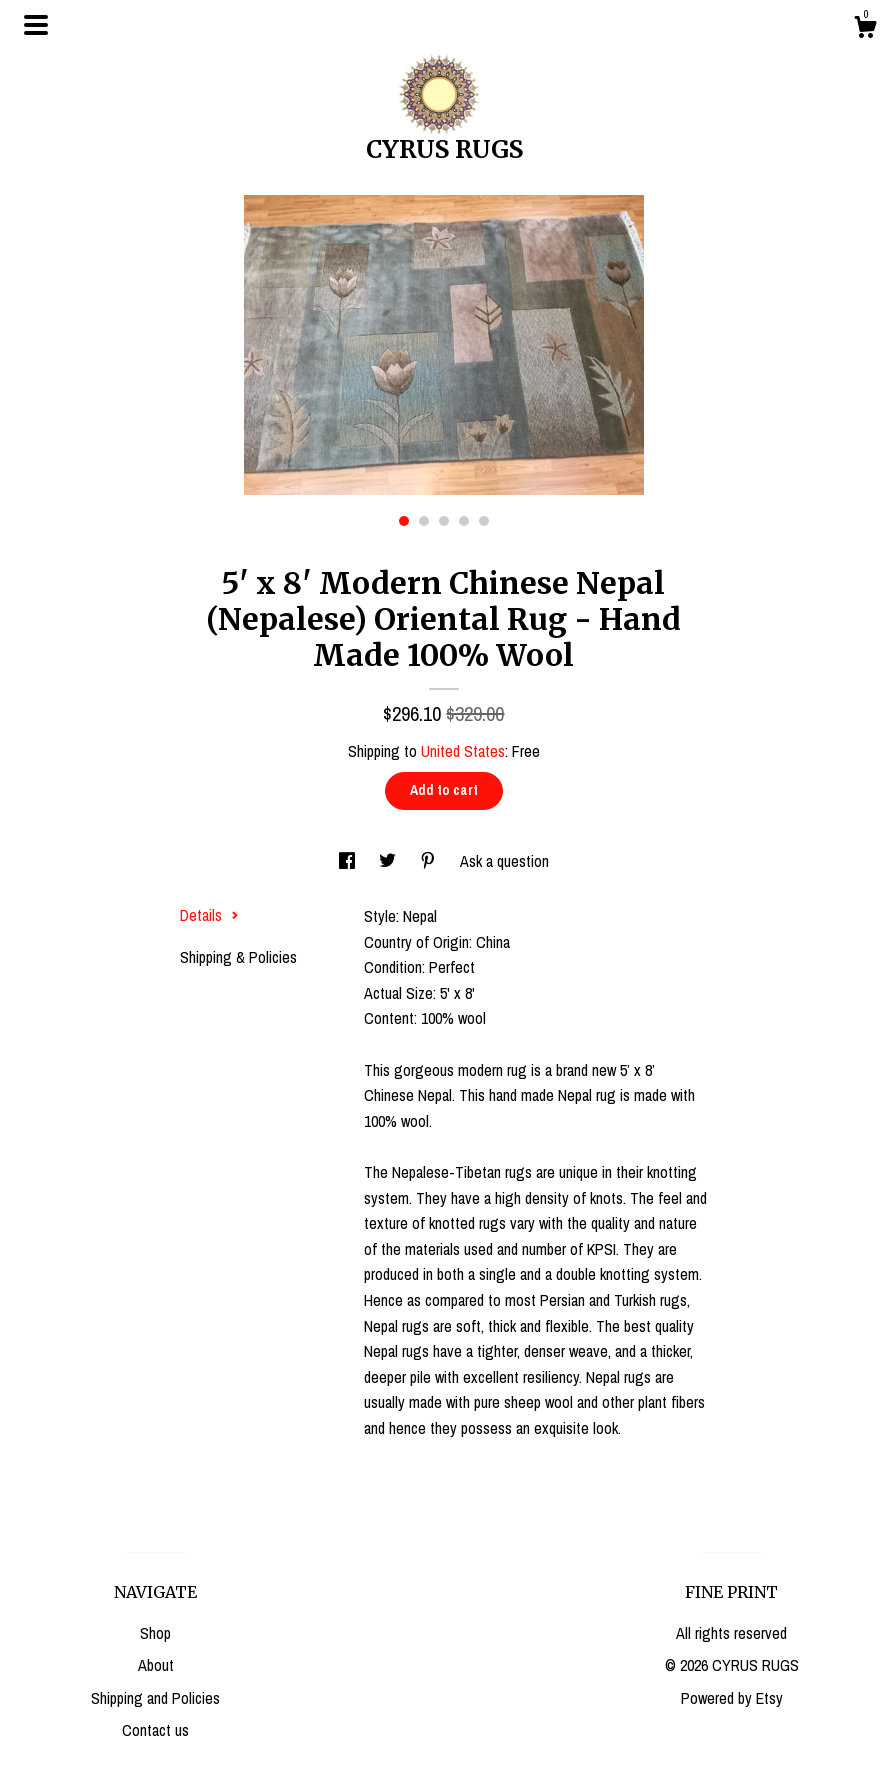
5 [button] (484, 521)
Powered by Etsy (732, 1698)
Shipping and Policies (155, 1698)
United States (463, 751)
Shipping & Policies (238, 957)
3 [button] (444, 521)
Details (209, 915)
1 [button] (404, 521)
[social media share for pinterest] (430, 861)
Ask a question (504, 861)
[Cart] (865, 30)
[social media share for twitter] (389, 861)
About (156, 1665)
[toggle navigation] (36, 25)
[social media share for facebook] (349, 861)
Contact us (155, 1730)
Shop (155, 1633)
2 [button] (424, 521)
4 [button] (464, 521)
